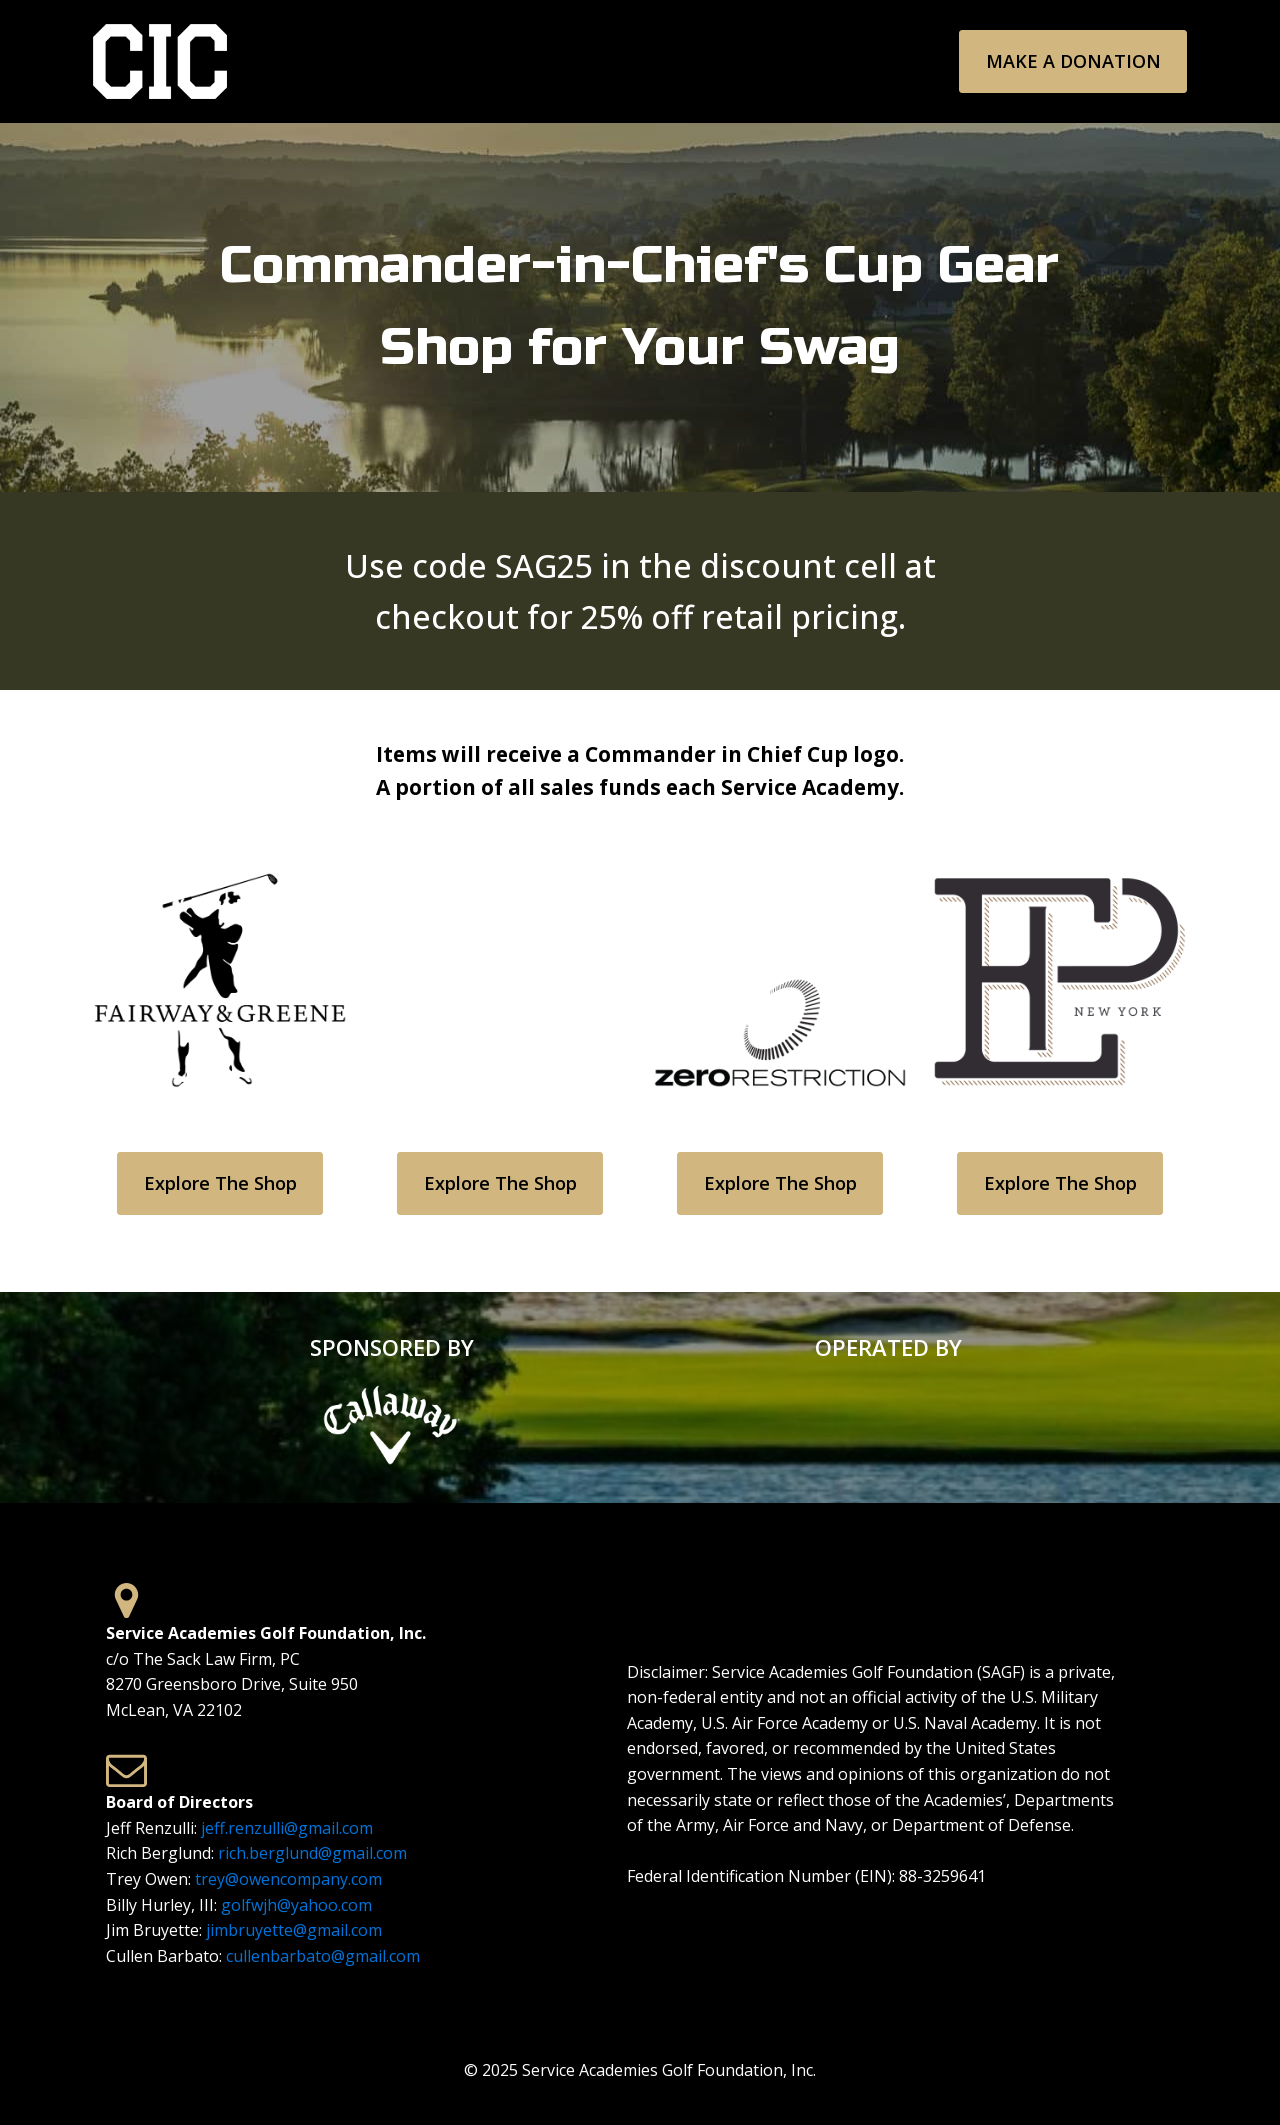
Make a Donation (1073, 61)
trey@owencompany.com (288, 1879)
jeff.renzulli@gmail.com (287, 1828)
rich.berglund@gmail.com (312, 1853)
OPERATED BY (888, 1347)
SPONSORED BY (392, 1347)
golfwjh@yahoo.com (296, 1905)
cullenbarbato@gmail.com (323, 1956)
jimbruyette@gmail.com (294, 1930)
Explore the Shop (220, 1183)
